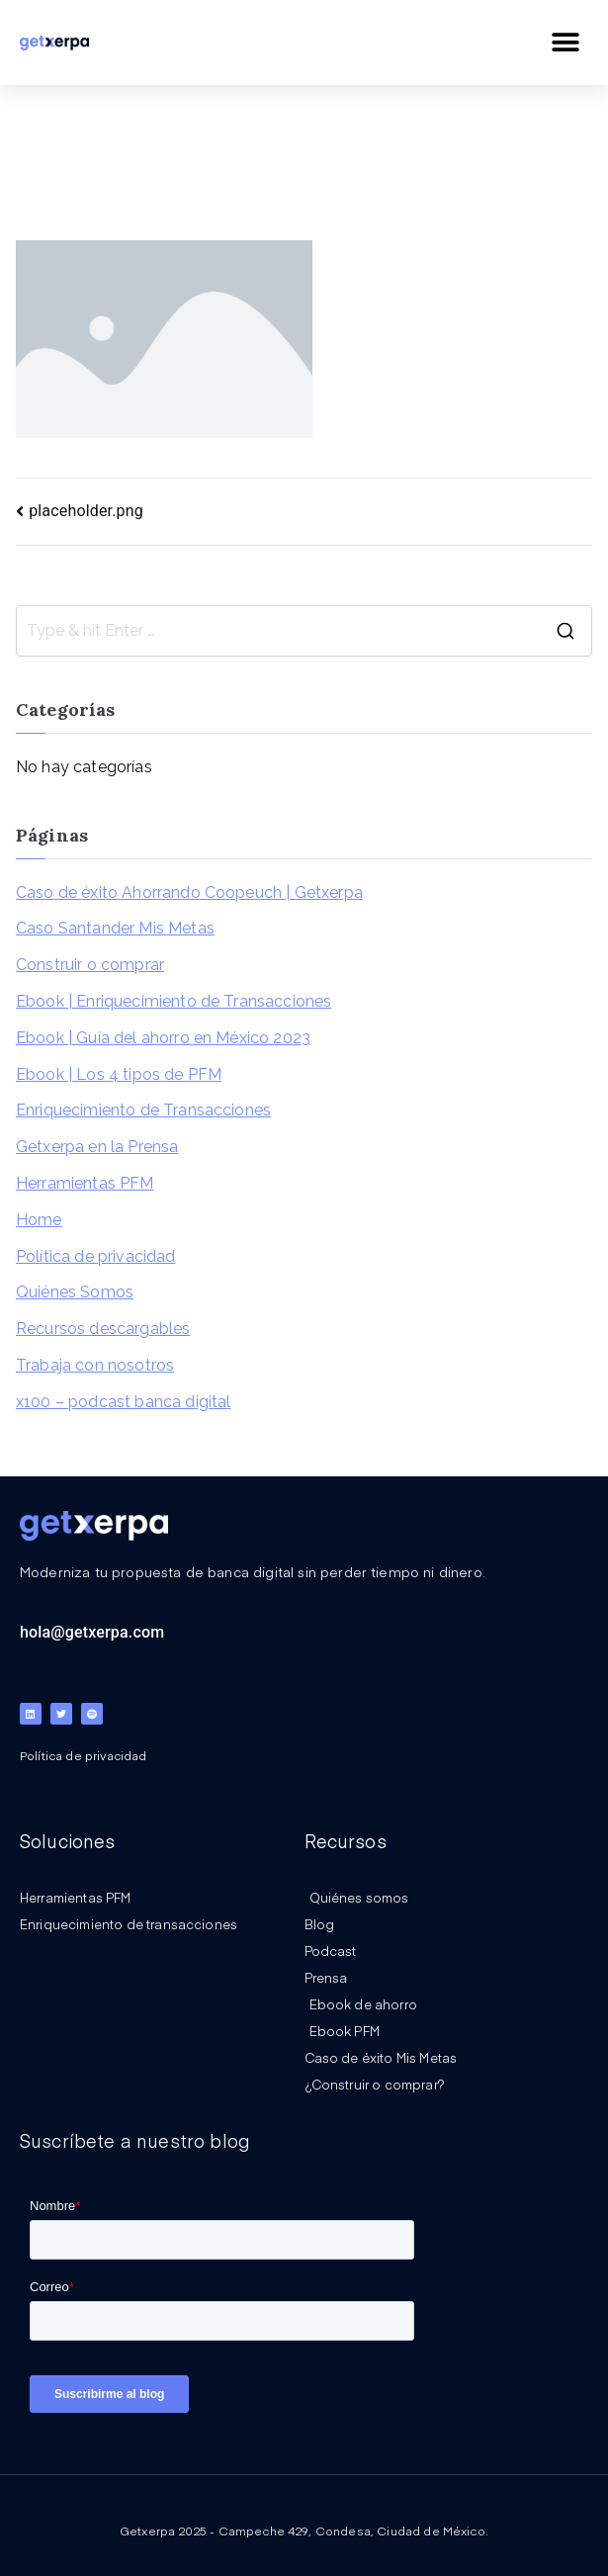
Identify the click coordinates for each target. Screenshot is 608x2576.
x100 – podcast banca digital (123, 1401)
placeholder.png (86, 510)
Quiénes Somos (74, 1292)
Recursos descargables (103, 1328)
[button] (566, 42)
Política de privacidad (96, 1256)
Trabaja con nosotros (95, 1365)
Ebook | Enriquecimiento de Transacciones (173, 1001)
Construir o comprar (90, 964)
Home (39, 1219)
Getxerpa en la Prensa (97, 1146)
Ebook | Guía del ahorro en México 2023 (163, 1037)
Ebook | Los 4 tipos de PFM (118, 1074)
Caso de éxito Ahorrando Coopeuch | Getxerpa (189, 892)
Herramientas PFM (85, 1183)
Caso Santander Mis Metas (115, 928)
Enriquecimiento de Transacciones (143, 1110)
